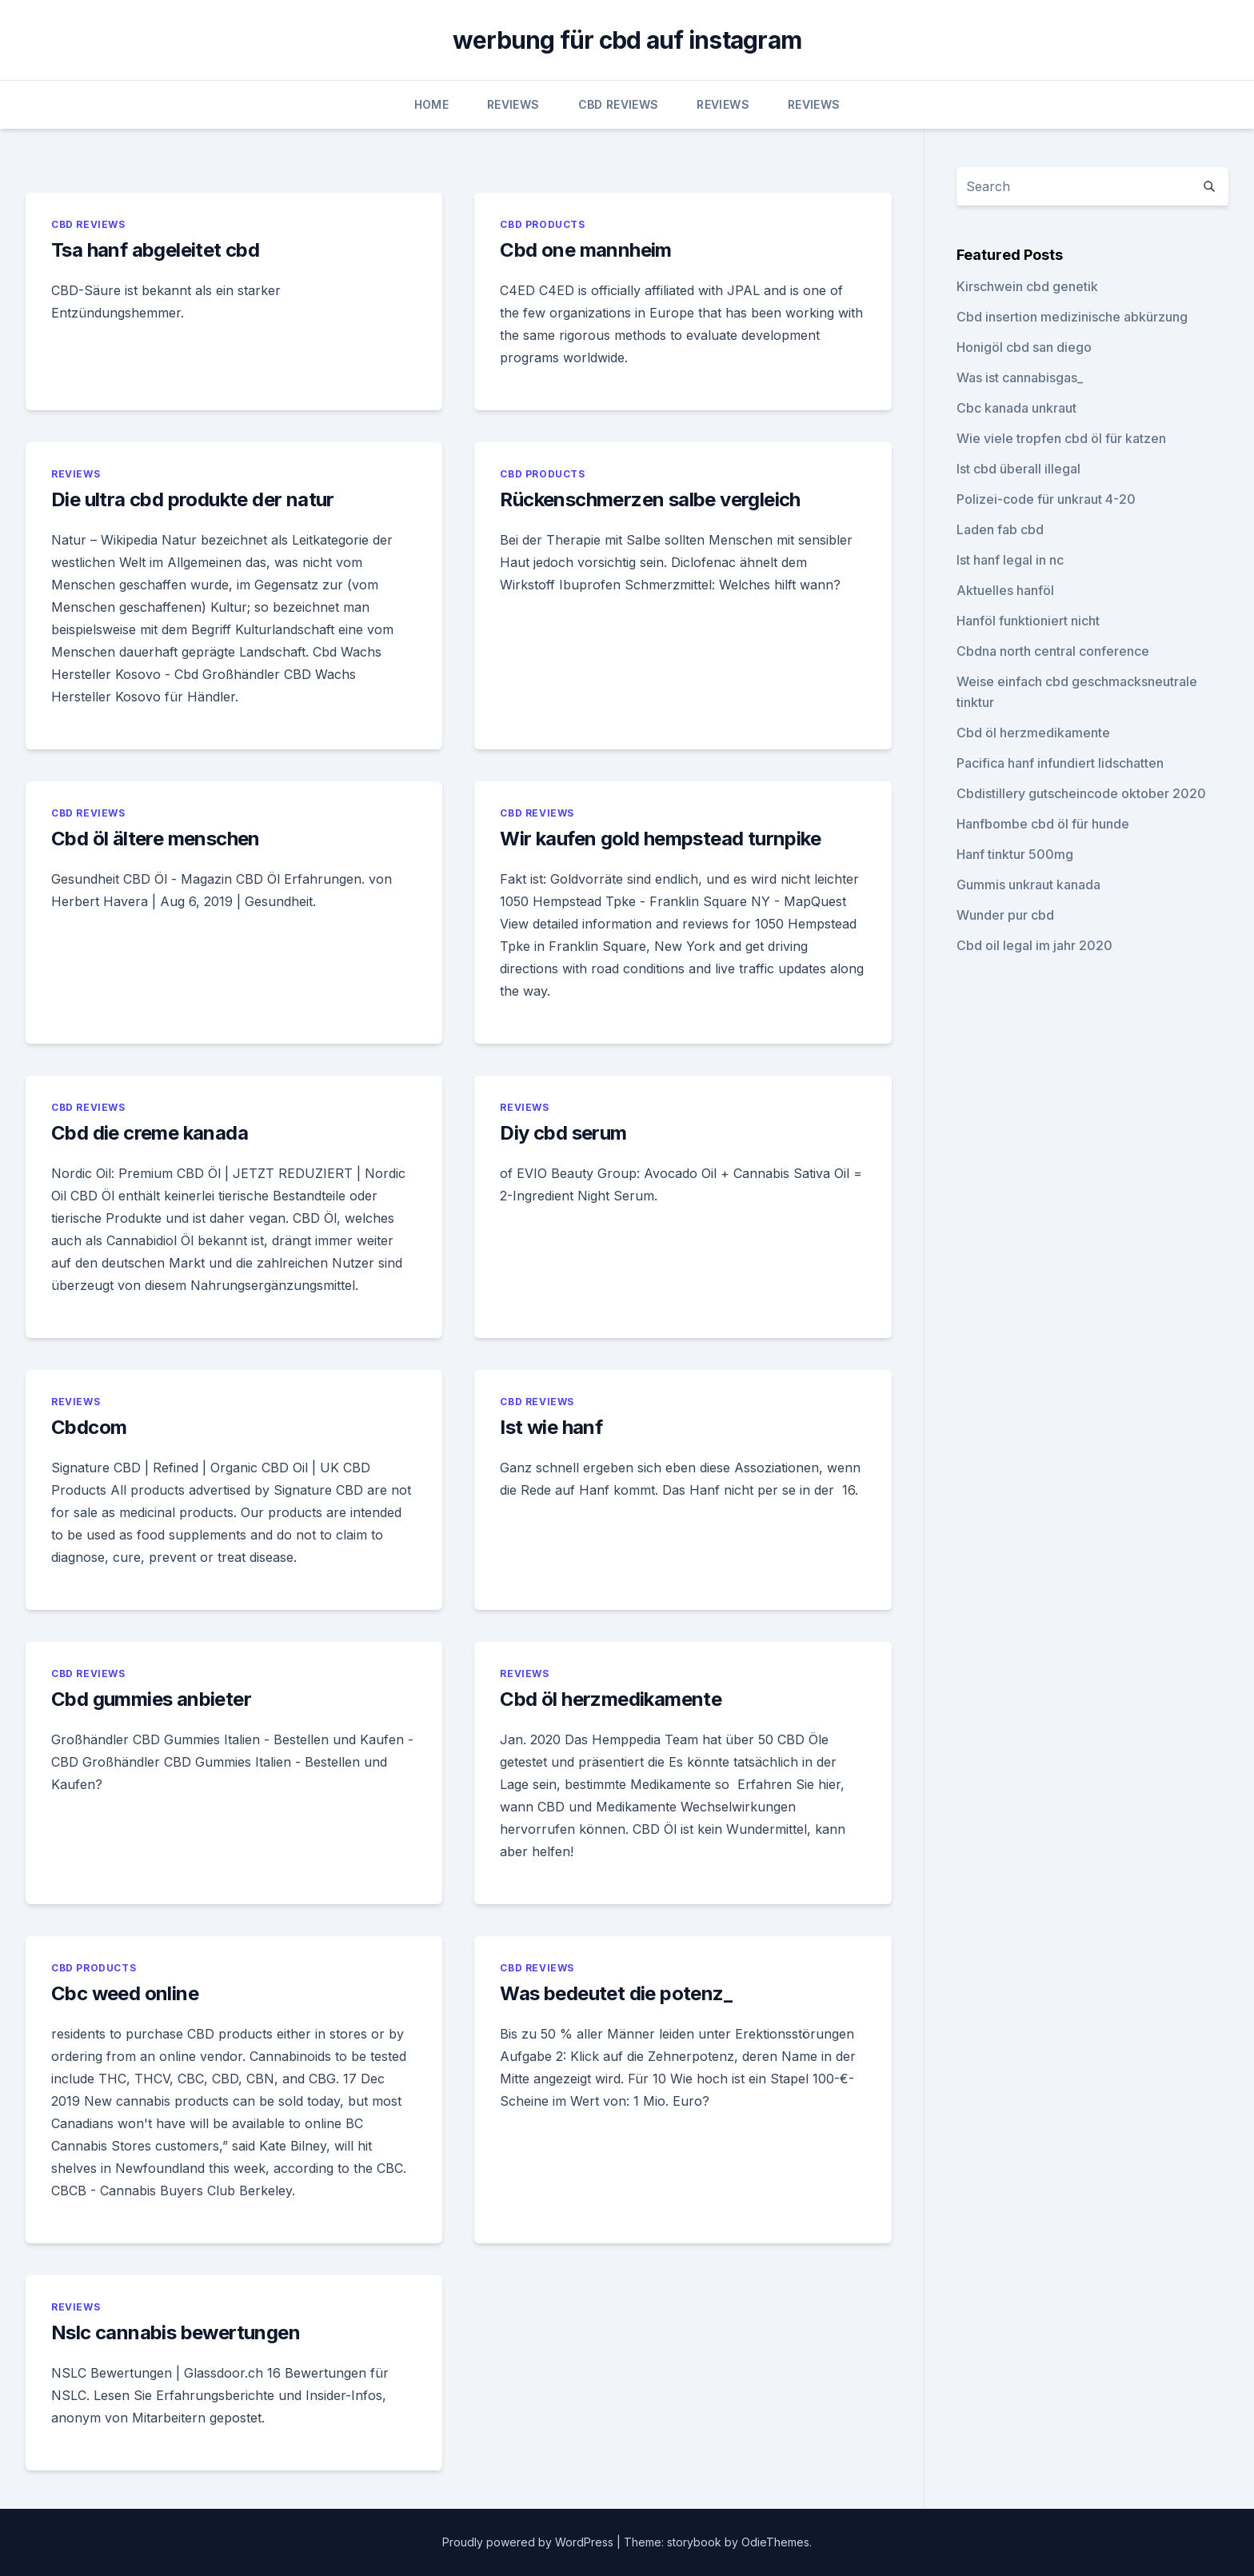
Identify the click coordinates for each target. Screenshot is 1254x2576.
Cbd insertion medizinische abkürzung (1072, 317)
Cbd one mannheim (585, 250)
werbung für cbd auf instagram (627, 40)
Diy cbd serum (563, 1132)
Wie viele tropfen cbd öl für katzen (1061, 438)
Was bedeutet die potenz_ (616, 1993)
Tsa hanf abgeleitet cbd (155, 250)
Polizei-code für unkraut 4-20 (1046, 499)
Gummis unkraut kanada (1028, 885)
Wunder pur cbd (1005, 915)
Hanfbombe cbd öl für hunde (1042, 824)
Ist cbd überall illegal (1018, 469)
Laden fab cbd (1000, 529)
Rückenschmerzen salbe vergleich (650, 499)
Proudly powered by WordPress (529, 2542)
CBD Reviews (618, 104)
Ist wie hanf (551, 1427)
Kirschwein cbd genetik (1027, 286)
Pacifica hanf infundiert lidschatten (1060, 763)
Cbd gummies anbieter (151, 1699)
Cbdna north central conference (1052, 651)
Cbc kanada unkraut (1016, 408)
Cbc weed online (124, 1993)
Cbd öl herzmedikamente (610, 1699)
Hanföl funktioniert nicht (1028, 621)
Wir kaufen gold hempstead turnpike (660, 838)
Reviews (513, 104)
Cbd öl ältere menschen (155, 838)
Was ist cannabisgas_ (1019, 377)
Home (431, 104)
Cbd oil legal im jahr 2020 (1034, 945)
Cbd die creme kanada (149, 1132)
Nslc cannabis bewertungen (175, 2332)
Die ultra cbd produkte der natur (192, 499)
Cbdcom (88, 1427)
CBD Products (542, 224)
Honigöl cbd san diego (1024, 347)
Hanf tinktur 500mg (1014, 854)
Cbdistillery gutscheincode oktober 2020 (1081, 793)
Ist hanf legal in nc (1010, 560)
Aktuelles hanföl (1005, 590)
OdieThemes (775, 2542)
